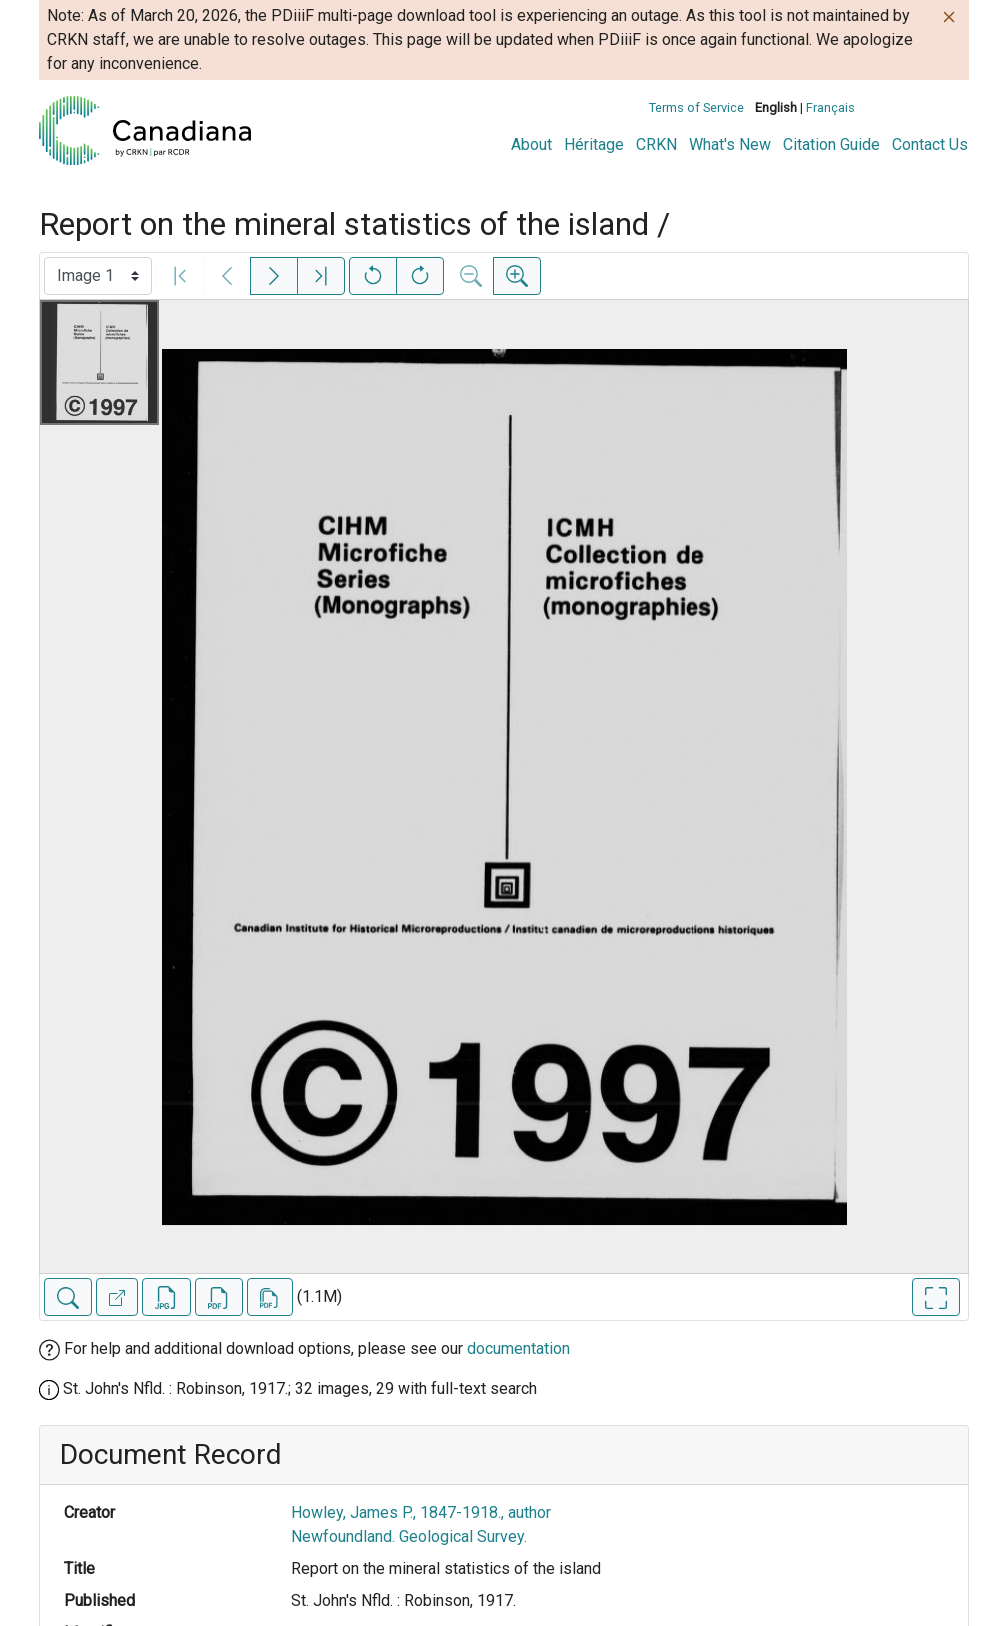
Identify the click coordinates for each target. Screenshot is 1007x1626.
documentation (518, 1348)
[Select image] (98, 276)
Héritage (594, 144)
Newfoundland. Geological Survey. (409, 1536)
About (531, 144)
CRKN (656, 144)
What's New (730, 144)
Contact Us (930, 144)
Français (830, 107)
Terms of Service (696, 107)
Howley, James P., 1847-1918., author (421, 1512)
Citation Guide (831, 144)
